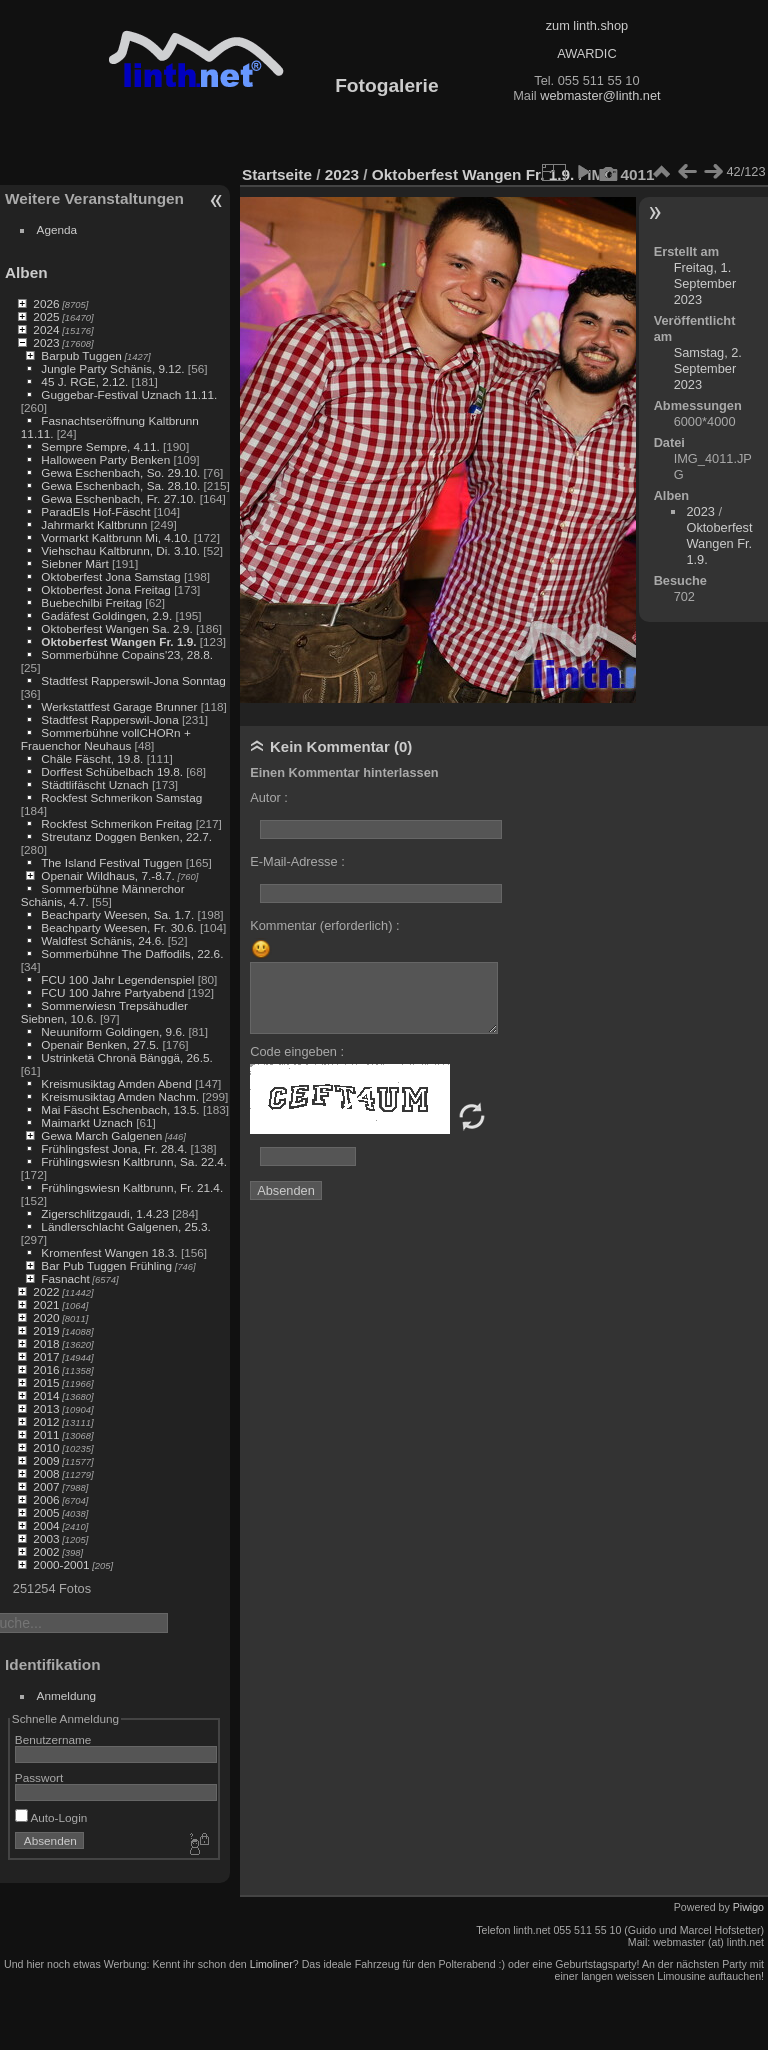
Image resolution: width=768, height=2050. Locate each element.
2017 (46, 1356)
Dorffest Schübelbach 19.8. (112, 771)
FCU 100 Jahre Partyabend (112, 992)
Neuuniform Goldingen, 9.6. (113, 1031)
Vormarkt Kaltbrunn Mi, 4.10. (115, 537)
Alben (26, 272)
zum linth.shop (587, 25)
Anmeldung (67, 1695)
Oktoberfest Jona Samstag (110, 576)
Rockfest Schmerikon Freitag (116, 823)
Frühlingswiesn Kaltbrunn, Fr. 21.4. (132, 1187)
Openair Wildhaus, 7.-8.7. (107, 875)
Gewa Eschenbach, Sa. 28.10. (120, 485)
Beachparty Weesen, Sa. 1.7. (117, 914)
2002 (46, 1551)
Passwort (39, 1777)
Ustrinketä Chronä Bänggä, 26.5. (126, 1057)
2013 (46, 1408)
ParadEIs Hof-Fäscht (95, 511)
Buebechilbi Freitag (91, 602)
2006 (46, 1499)
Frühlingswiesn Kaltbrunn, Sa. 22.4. (134, 1161)
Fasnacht (65, 1278)
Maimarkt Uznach (87, 1122)
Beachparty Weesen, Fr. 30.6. (118, 927)
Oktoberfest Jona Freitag (106, 589)
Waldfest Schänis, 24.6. (102, 940)
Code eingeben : (297, 1051)
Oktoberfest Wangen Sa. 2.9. (116, 628)
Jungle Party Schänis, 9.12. (112, 368)
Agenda (57, 229)
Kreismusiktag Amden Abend (116, 1083)
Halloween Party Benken (105, 459)
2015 (46, 1382)
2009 (46, 1460)
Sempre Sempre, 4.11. (100, 446)
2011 (46, 1434)
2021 (46, 1304)
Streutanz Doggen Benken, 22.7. (126, 836)
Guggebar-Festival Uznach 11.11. (129, 394)
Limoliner (271, 1964)
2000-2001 (61, 1564)
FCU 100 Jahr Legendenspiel (117, 979)
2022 (46, 1291)
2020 (46, 1317)
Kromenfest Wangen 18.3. (109, 1252)
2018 (46, 1343)
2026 (46, 303)
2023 (46, 342)
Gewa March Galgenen (101, 1135)
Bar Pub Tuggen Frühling (106, 1265)
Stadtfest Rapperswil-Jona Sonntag (133, 680)
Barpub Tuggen (81, 355)
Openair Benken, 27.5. (100, 1044)
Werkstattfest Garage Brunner (119, 706)
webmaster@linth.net (600, 95)
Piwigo (748, 1907)
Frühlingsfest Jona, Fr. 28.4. (114, 1148)
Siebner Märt (74, 563)
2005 (46, 1512)
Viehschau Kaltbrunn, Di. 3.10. (120, 550)
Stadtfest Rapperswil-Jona (109, 719)
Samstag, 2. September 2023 (708, 368)
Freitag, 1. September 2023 (705, 283)
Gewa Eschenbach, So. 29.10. (120, 472)
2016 (46, 1369)
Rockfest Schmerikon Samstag (121, 797)
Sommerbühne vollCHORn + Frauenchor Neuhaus (106, 739)
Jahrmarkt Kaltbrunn (94, 524)
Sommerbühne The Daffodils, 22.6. (132, 953)
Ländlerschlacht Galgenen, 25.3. (125, 1226)
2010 (46, 1447)
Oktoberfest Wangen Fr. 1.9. (118, 641)
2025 (46, 316)
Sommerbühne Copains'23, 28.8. (127, 654)
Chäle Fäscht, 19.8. (92, 758)
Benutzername (53, 1739)
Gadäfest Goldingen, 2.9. (106, 615)
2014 (46, 1395)
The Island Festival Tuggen (111, 862)
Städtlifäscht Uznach (94, 784)
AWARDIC (586, 53)
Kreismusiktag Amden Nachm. (120, 1096)
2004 (46, 1525)
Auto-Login (51, 1817)
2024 (46, 329)
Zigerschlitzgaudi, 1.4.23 (105, 1213)
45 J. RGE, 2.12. (84, 381)
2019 (46, 1330)
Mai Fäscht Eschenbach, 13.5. (120, 1109)
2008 (46, 1473)
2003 (46, 1538)
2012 (46, 1421)
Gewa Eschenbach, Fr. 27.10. (118, 498)
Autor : (269, 797)
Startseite (277, 174)
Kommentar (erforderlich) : (324, 925)
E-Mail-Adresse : (297, 861)
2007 (46, 1486)
